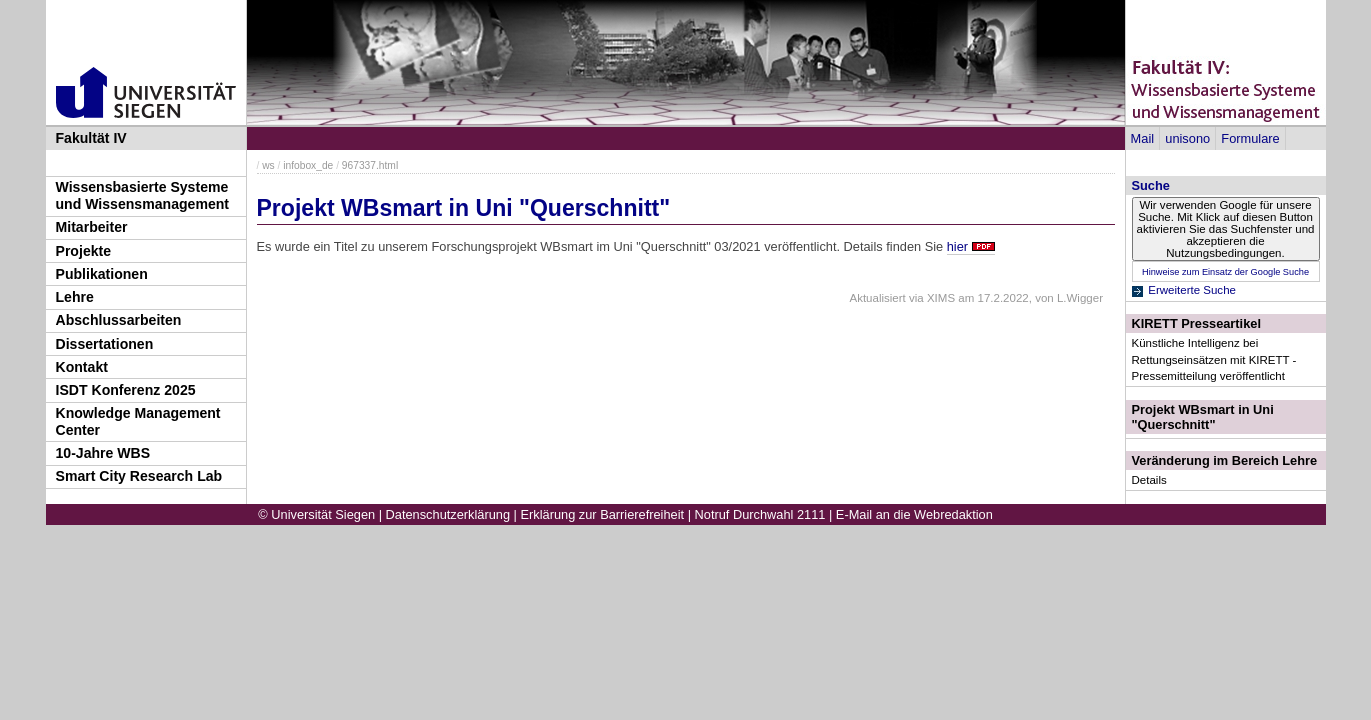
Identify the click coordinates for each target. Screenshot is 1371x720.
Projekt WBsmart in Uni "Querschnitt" (1203, 417)
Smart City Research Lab (139, 476)
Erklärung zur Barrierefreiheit (603, 514)
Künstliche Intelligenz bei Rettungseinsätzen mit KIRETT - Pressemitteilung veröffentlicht (1214, 359)
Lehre (75, 297)
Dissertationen (105, 344)
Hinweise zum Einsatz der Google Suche (1225, 272)
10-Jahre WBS (103, 453)
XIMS (941, 298)
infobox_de (308, 165)
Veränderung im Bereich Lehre (1225, 460)
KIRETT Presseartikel (1196, 323)
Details (1149, 480)
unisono (1187, 138)
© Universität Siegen (316, 514)
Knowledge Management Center (138, 421)
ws (268, 165)
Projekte (84, 251)
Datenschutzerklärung (448, 514)
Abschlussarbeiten (119, 320)
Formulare (1250, 138)
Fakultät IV (91, 138)
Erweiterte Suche (1192, 290)
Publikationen (102, 274)
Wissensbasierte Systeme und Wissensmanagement (143, 195)
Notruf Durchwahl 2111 (760, 514)
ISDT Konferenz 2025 (126, 390)
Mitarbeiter (92, 227)
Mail (1142, 138)
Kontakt (82, 367)
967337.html (370, 165)
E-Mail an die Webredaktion (914, 514)
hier (957, 246)
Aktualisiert (877, 298)
